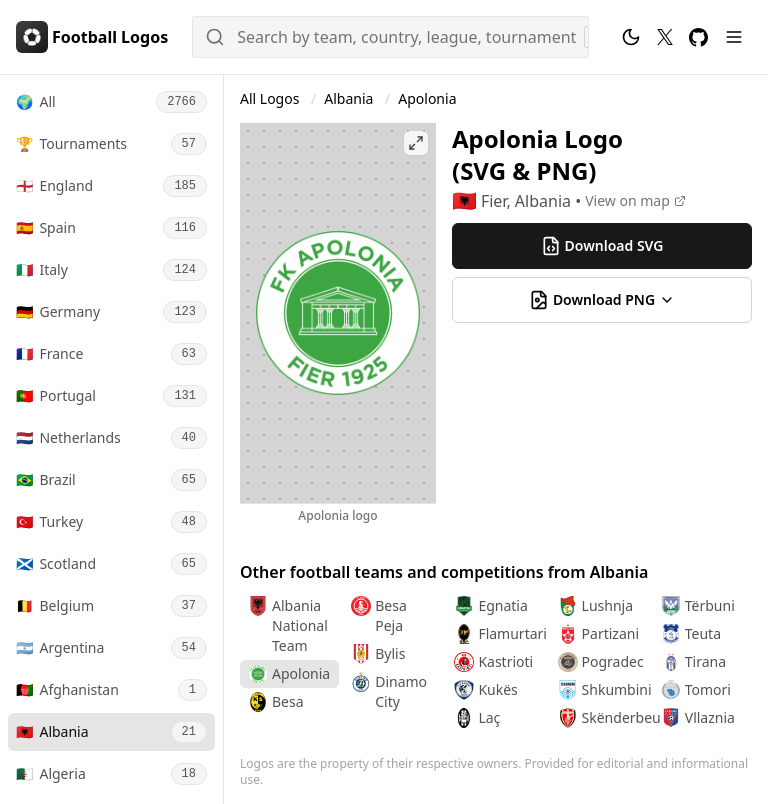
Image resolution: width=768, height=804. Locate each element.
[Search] (390, 37)
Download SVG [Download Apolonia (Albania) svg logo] (602, 246)
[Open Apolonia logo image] (338, 313)
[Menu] (734, 37)
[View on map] (635, 201)
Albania (350, 98)
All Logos (271, 98)
